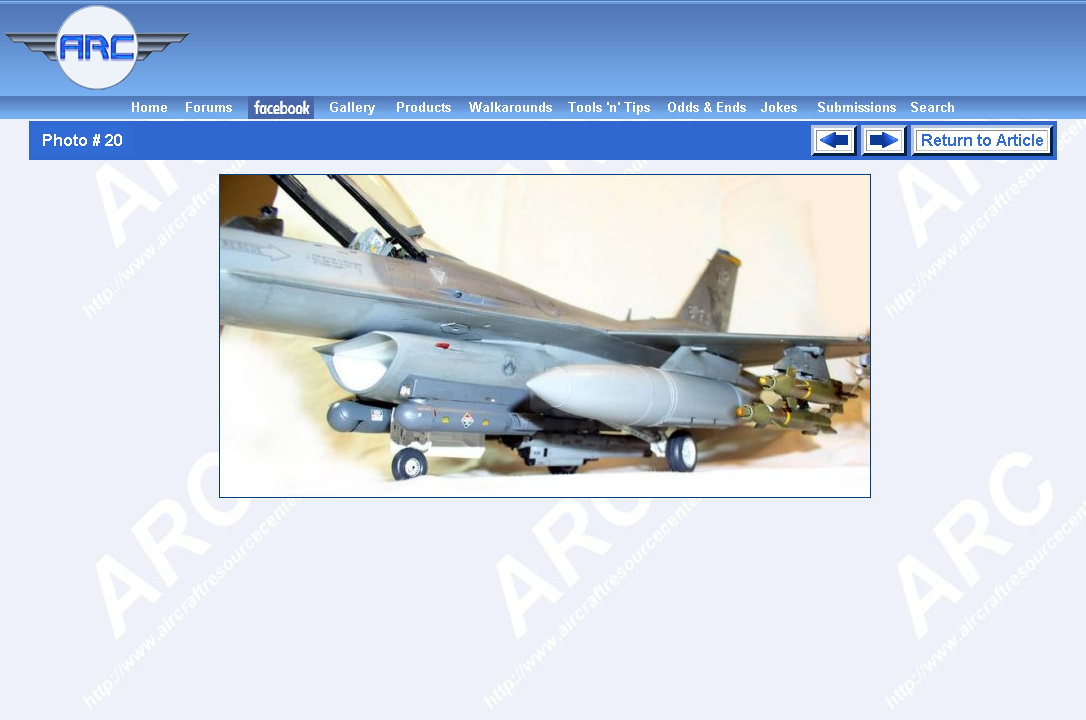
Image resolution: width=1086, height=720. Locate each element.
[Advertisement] (641, 48)
